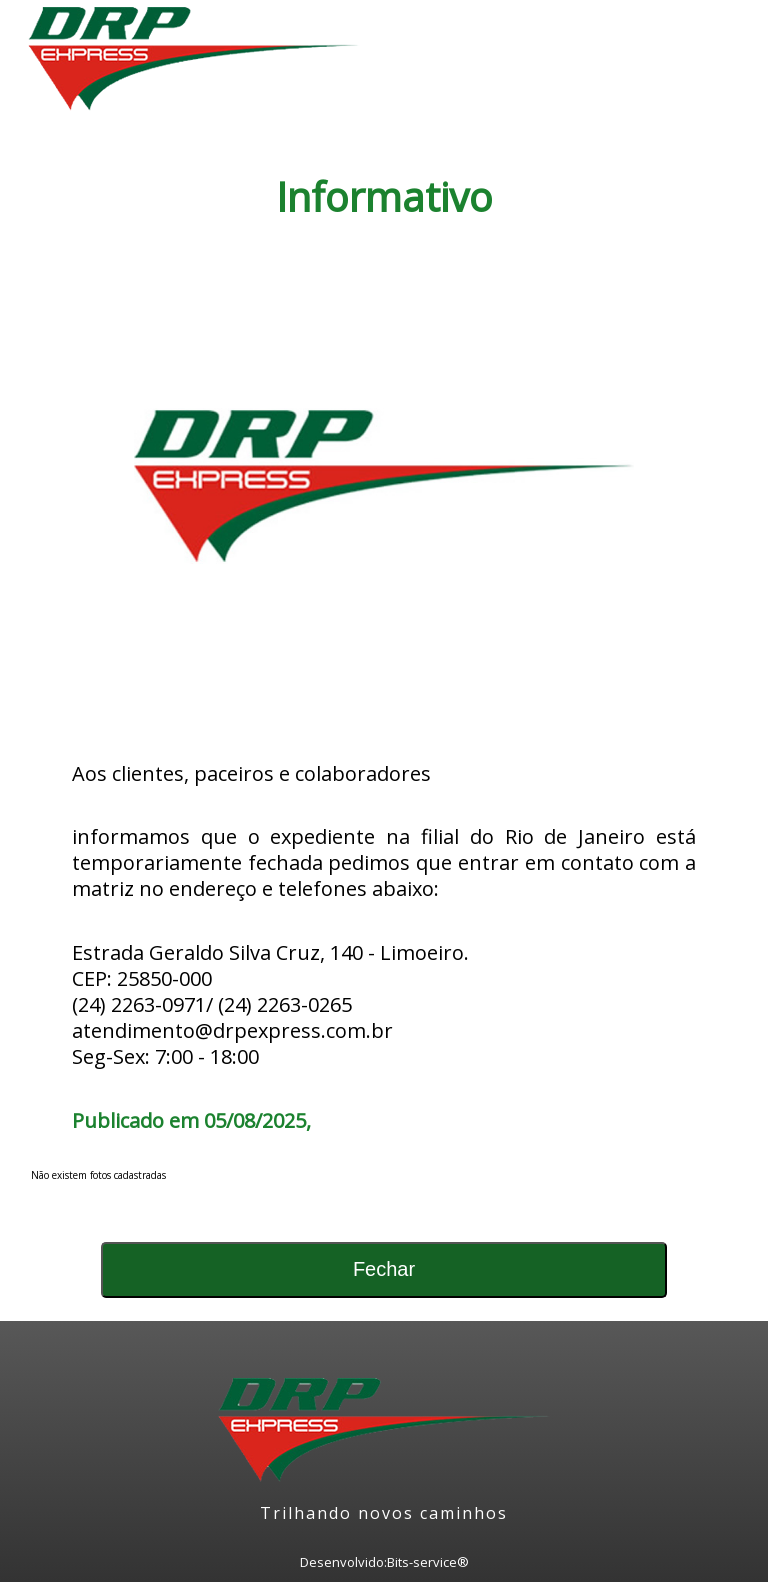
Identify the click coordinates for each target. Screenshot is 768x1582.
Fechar (384, 1269)
